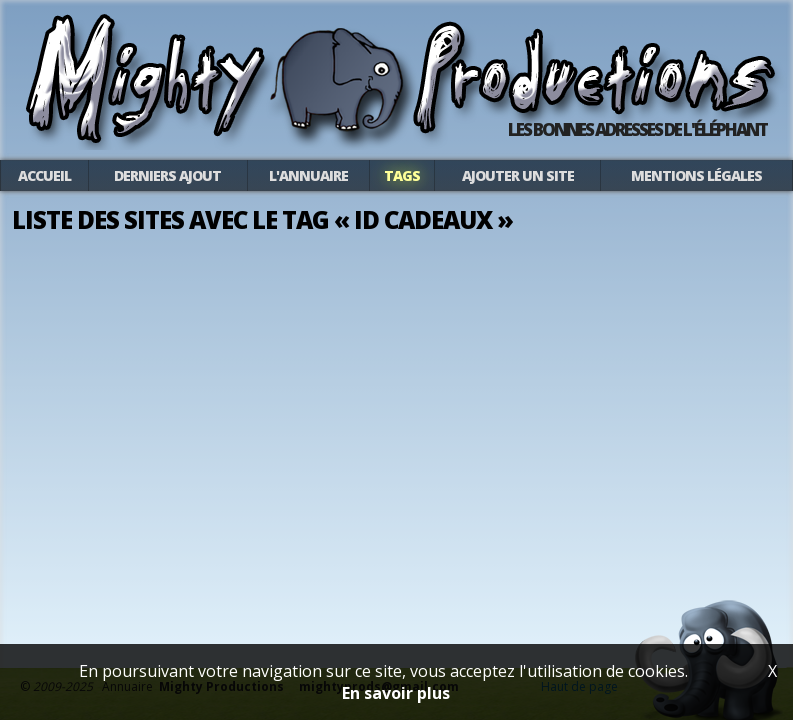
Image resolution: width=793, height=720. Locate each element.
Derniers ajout (167, 175)
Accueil (44, 175)
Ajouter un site (518, 175)
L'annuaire (308, 175)
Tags (402, 175)
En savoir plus (396, 693)
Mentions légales (696, 175)
